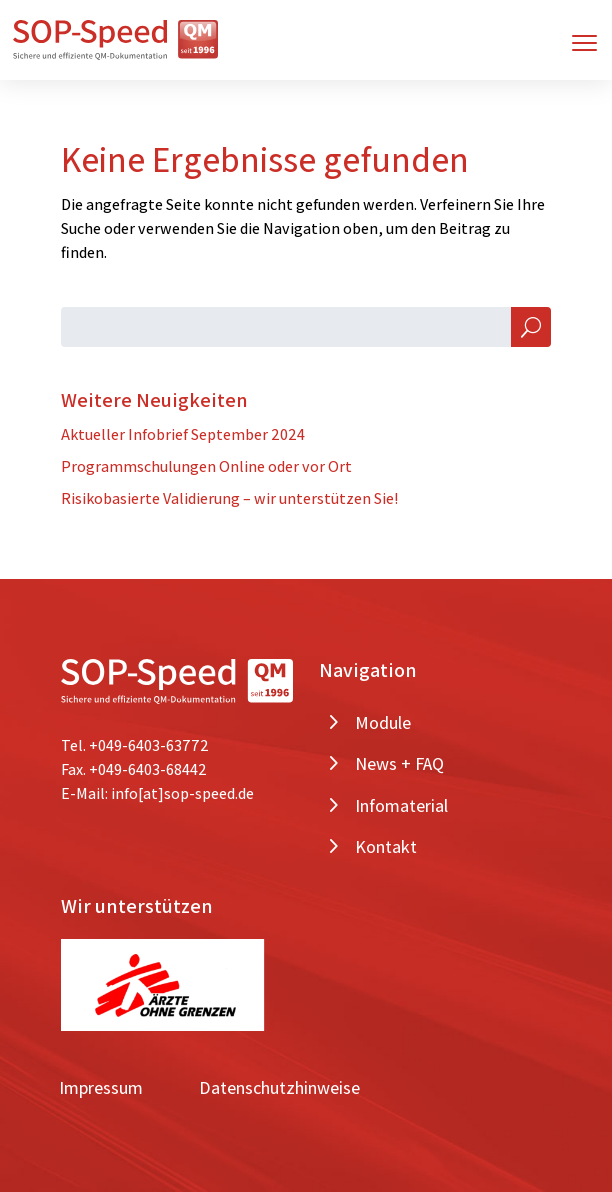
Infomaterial (401, 805)
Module (383, 722)
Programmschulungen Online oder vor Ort (206, 466)
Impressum (101, 1087)
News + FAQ (399, 763)
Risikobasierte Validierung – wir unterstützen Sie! (229, 498)
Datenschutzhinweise (279, 1087)
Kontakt (386, 846)
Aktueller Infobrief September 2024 (183, 434)
